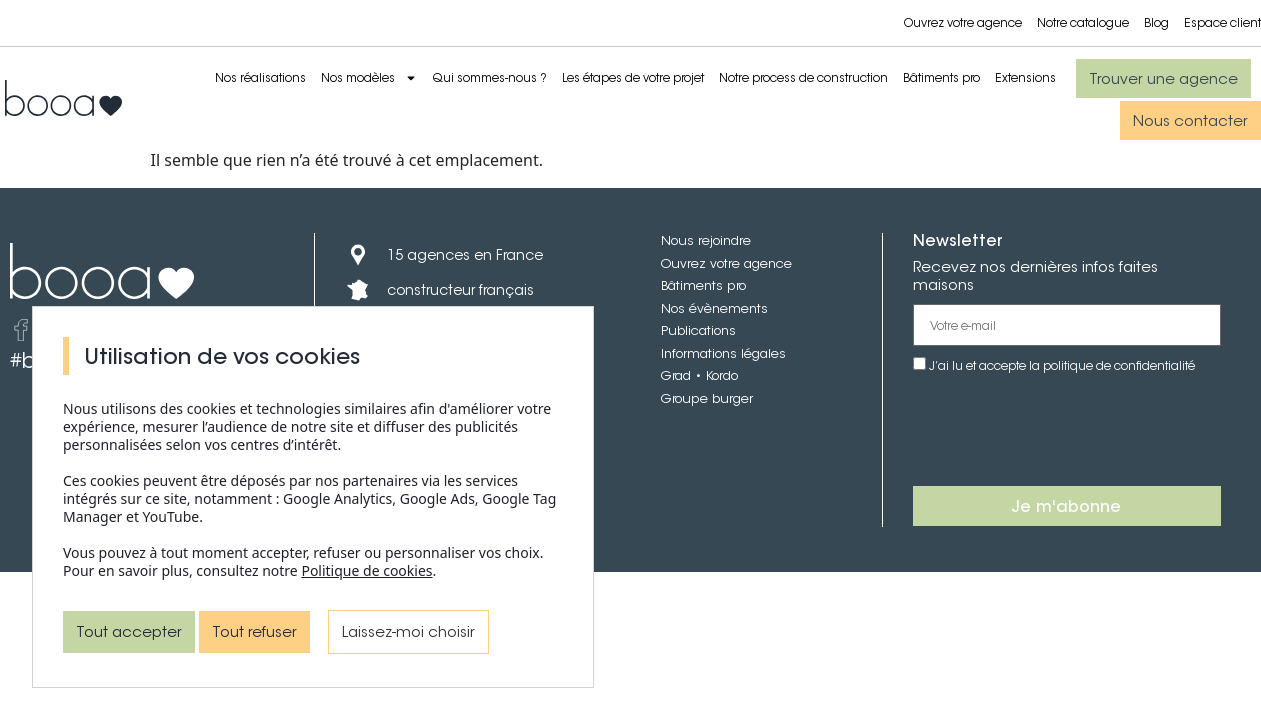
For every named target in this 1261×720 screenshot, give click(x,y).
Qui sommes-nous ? (489, 77)
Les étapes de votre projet (633, 77)
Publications (698, 330)
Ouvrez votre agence (963, 22)
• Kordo (714, 375)
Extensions (1025, 77)
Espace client (1222, 22)
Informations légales (723, 353)
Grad (676, 375)
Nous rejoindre (706, 240)
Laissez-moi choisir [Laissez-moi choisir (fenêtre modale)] (408, 631)
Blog (1156, 22)
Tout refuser (254, 631)
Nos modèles (369, 78)
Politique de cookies (366, 570)
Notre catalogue (1083, 22)
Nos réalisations (260, 77)
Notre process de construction (803, 77)
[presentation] (1065, 431)
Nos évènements (714, 308)
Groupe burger (707, 398)
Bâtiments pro (941, 77)
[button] (1163, 78)
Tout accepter (129, 631)
